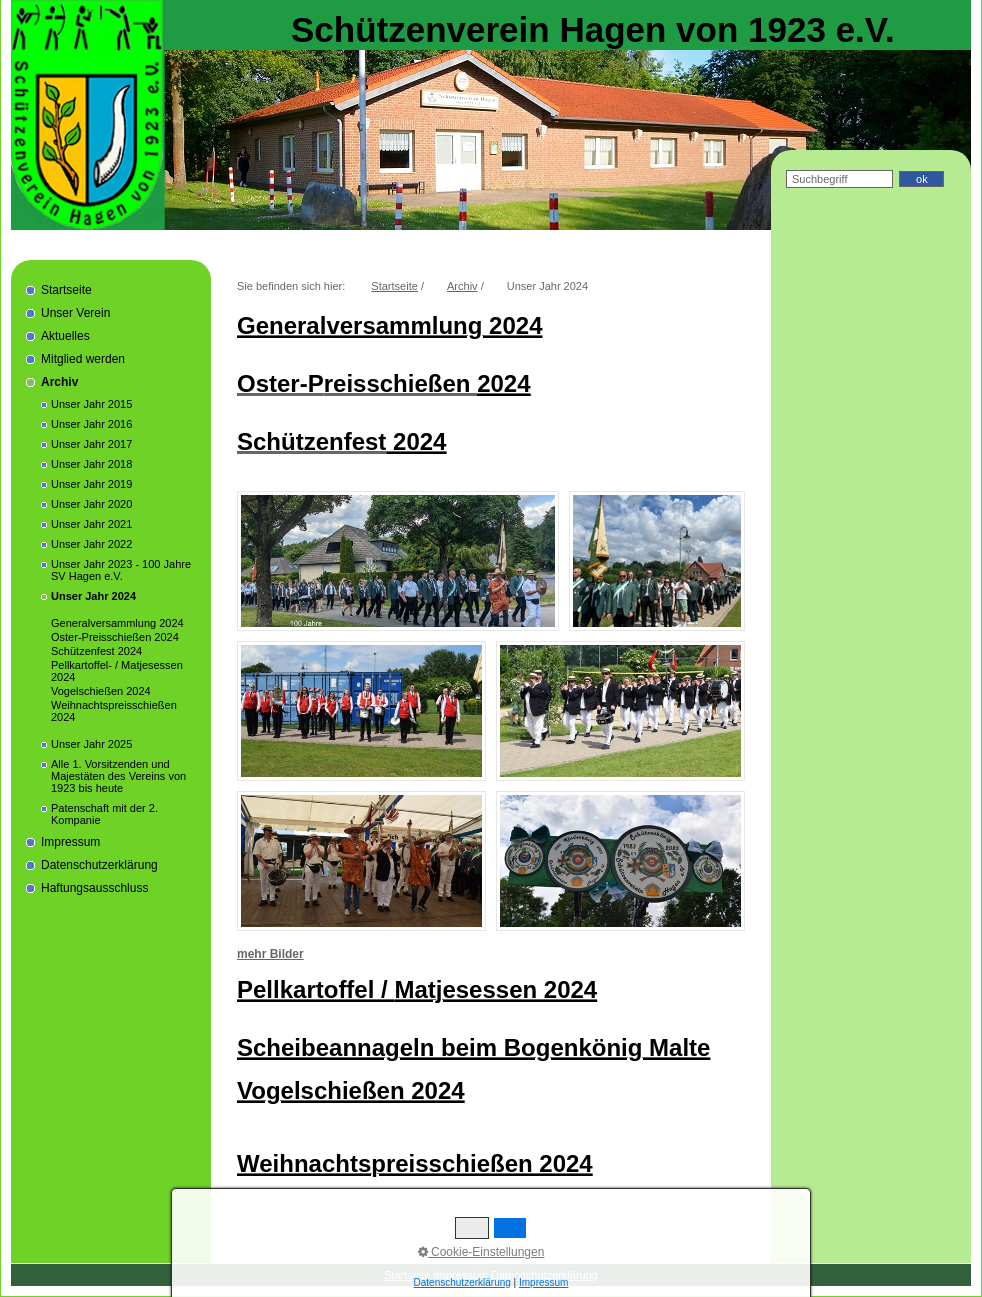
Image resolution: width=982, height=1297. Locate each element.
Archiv (59, 382)
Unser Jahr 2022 (91, 544)
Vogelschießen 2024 (101, 691)
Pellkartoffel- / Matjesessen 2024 (117, 671)
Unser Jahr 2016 (91, 424)
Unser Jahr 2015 (91, 404)
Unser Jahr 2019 (91, 484)
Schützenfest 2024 (96, 651)
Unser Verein (75, 313)
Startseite (66, 290)
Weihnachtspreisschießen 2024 (114, 711)
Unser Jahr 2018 (91, 464)
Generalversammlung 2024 (117, 623)
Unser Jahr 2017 (91, 444)
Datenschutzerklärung (99, 865)
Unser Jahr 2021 (91, 524)
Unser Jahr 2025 (91, 744)
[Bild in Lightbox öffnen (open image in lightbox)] (398, 561)
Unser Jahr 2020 (91, 504)
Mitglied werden (83, 359)
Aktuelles (65, 336)
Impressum (70, 842)
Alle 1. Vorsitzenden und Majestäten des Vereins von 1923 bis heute (118, 776)
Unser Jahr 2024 (93, 596)
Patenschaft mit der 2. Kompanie (104, 814)
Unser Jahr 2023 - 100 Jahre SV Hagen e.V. (121, 570)
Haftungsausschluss (94, 888)
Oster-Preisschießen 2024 (115, 637)
